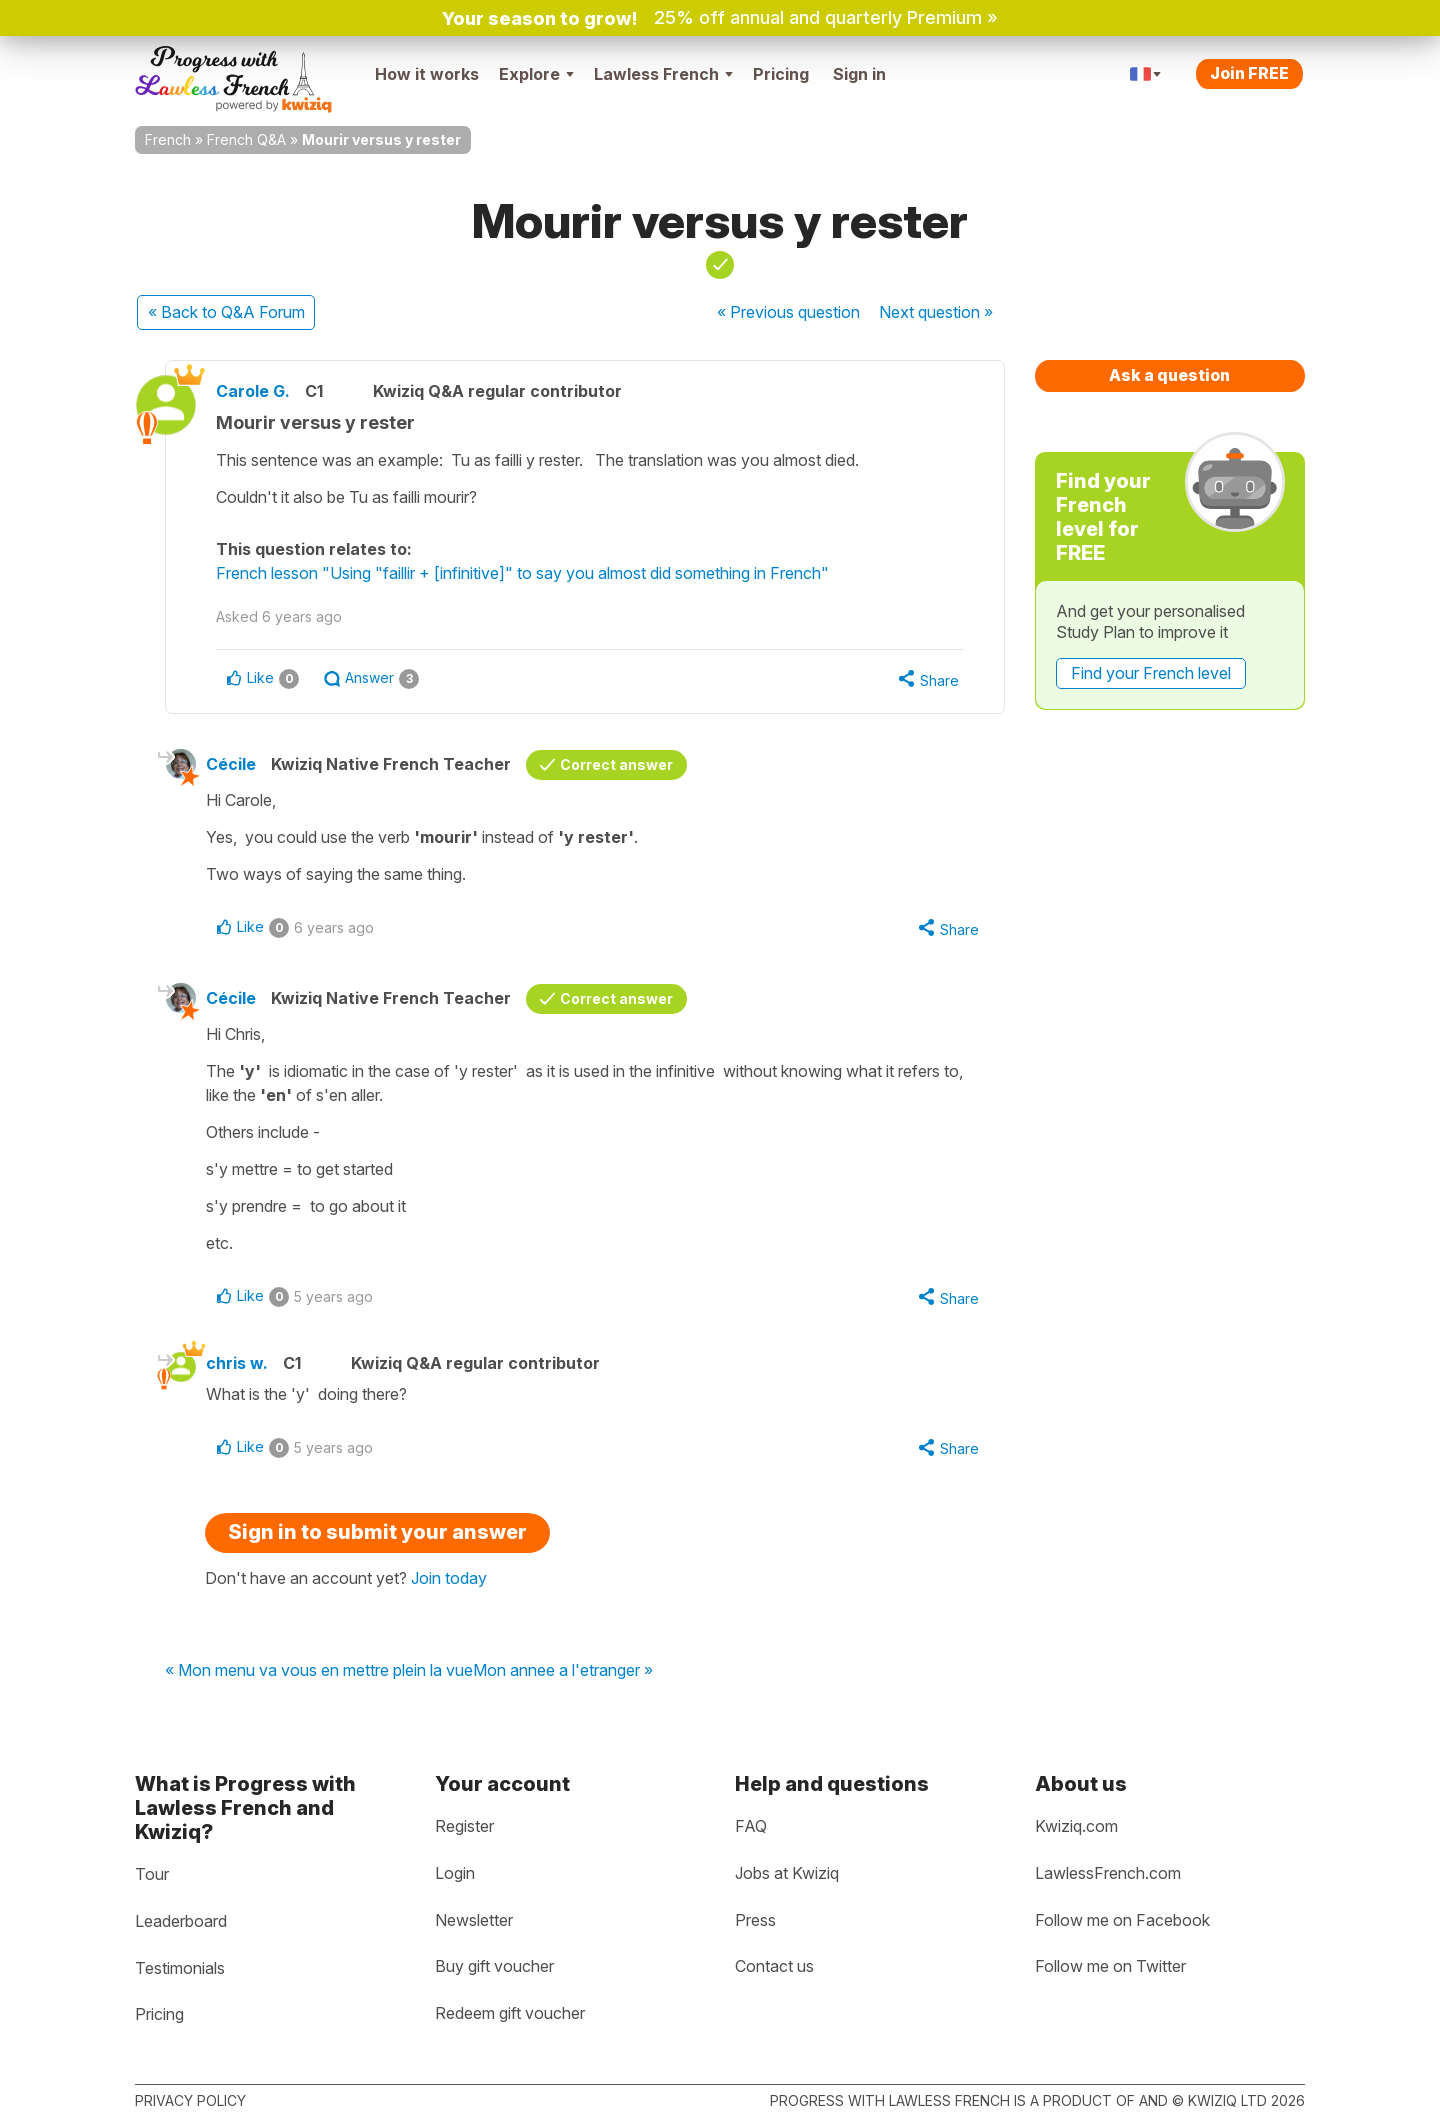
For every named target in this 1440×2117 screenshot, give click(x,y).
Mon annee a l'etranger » (563, 1671)
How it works (427, 74)
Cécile (231, 764)
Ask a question (1169, 375)
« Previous (788, 312)
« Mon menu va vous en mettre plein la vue (319, 1671)
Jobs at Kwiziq (787, 1873)
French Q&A (246, 139)
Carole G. (253, 391)
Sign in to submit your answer (377, 1532)
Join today (449, 1578)
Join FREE (1249, 73)
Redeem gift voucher (510, 2013)
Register (464, 1826)
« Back (226, 312)
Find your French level (1151, 673)
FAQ (751, 1826)
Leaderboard (181, 1921)
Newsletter (474, 1920)
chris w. (237, 1363)
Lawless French (663, 74)
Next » (936, 312)
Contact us (774, 1966)
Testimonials (180, 1968)
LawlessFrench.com (1108, 1873)
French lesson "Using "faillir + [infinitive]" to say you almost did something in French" (522, 573)
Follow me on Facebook (1122, 1920)
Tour (152, 1874)
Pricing (781, 74)
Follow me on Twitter (1110, 1966)
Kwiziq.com (1076, 1826)
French (168, 139)
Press (755, 1920)
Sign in (859, 74)
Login (455, 1873)
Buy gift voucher (494, 1966)
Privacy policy (190, 2100)
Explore (536, 74)
